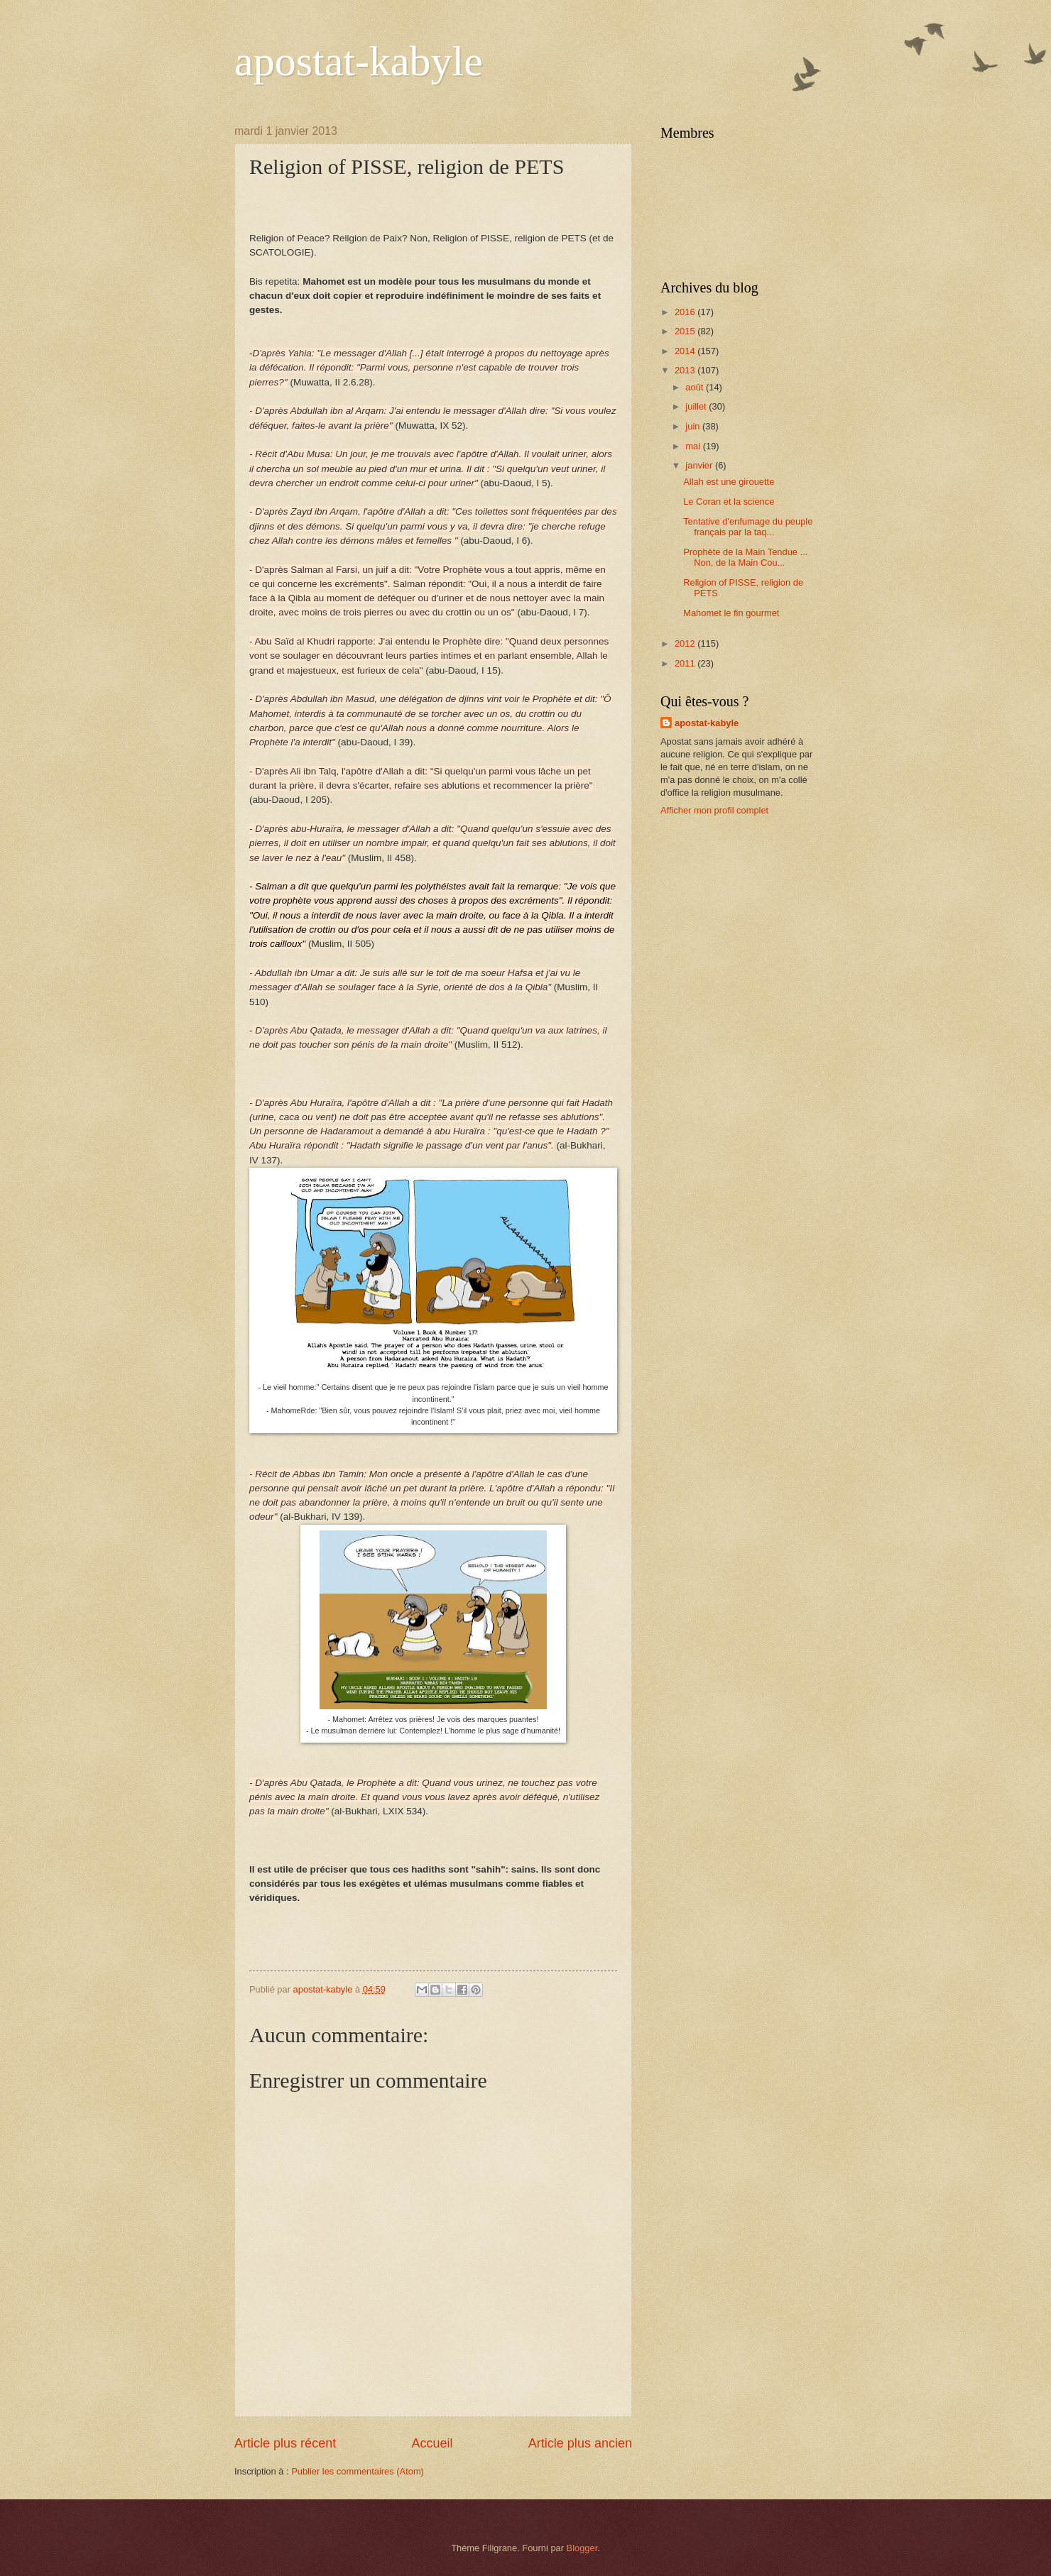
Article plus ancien (580, 2443)
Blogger (582, 2548)
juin (693, 426)
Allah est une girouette (728, 481)
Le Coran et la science (728, 501)
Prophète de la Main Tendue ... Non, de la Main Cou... (745, 557)
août (695, 387)
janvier (700, 465)
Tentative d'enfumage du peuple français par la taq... (747, 526)
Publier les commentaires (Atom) (357, 2471)
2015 (686, 331)
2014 (686, 351)
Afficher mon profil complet (714, 810)
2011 (686, 663)
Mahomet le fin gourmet (731, 613)
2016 (686, 312)
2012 (686, 643)
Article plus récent (285, 2443)
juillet (697, 406)
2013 (686, 370)
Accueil (431, 2443)
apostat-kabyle (358, 61)
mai (693, 446)
